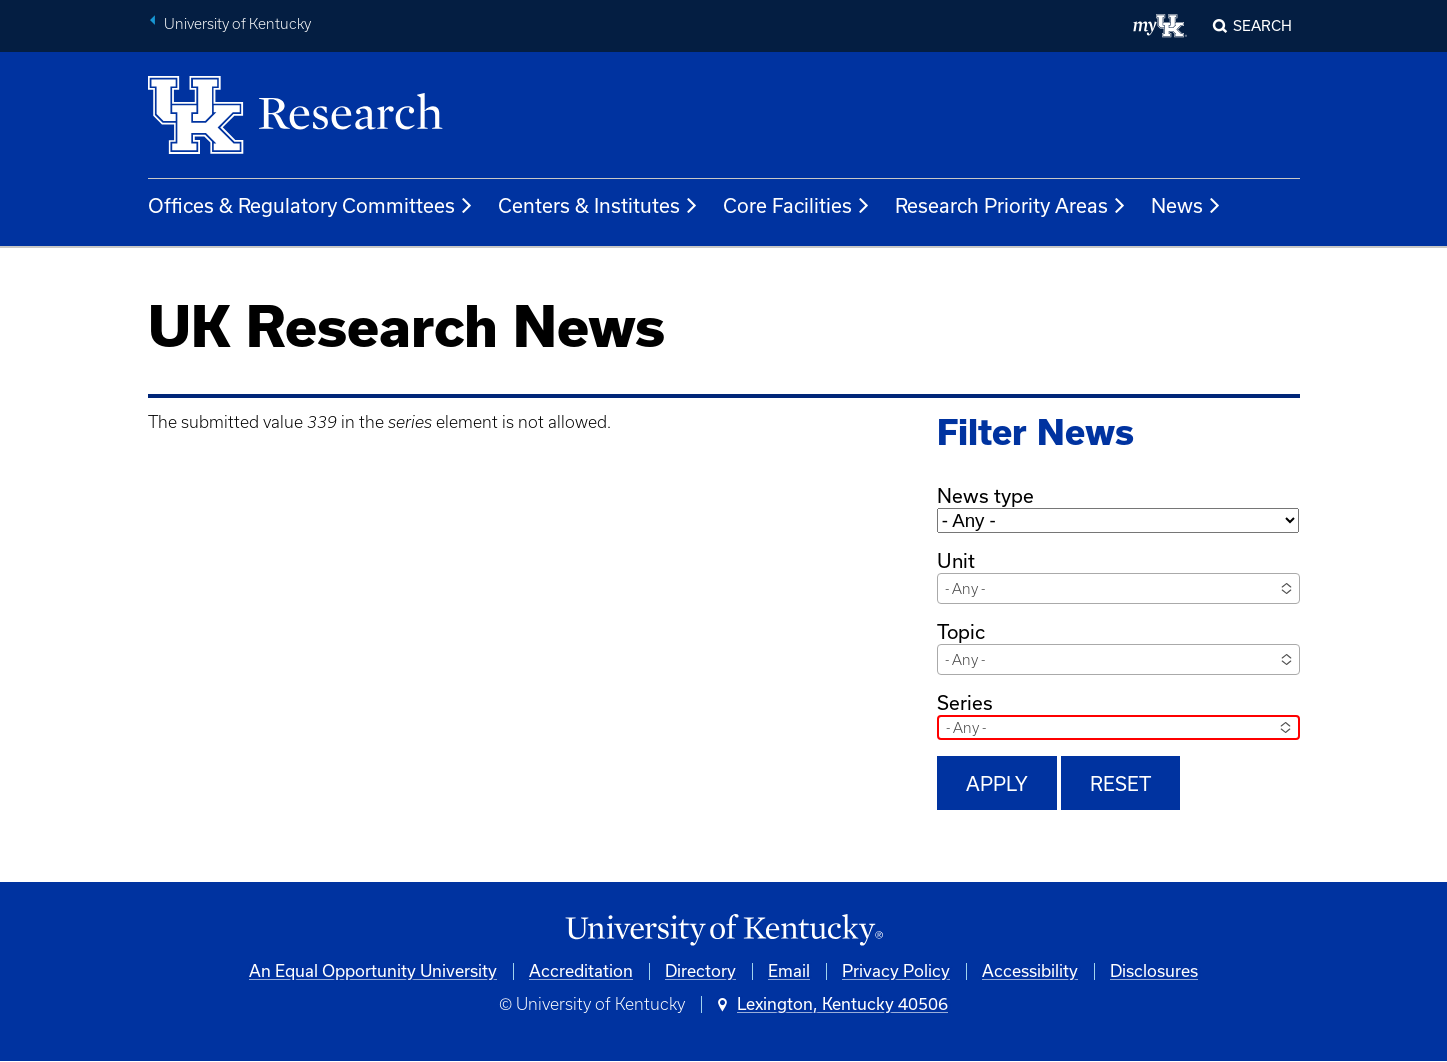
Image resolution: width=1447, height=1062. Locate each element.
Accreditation (581, 971)
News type (985, 496)
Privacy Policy (896, 971)
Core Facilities (797, 206)
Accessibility (1030, 971)
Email (789, 971)
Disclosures (1154, 971)
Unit (956, 561)
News (1186, 206)
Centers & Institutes (598, 206)
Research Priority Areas (1011, 206)
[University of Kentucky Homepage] (724, 930)
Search (1262, 26)
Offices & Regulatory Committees (311, 206)
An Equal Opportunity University (373, 971)
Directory (700, 971)
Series (965, 703)
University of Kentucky (237, 24)
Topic (961, 632)
